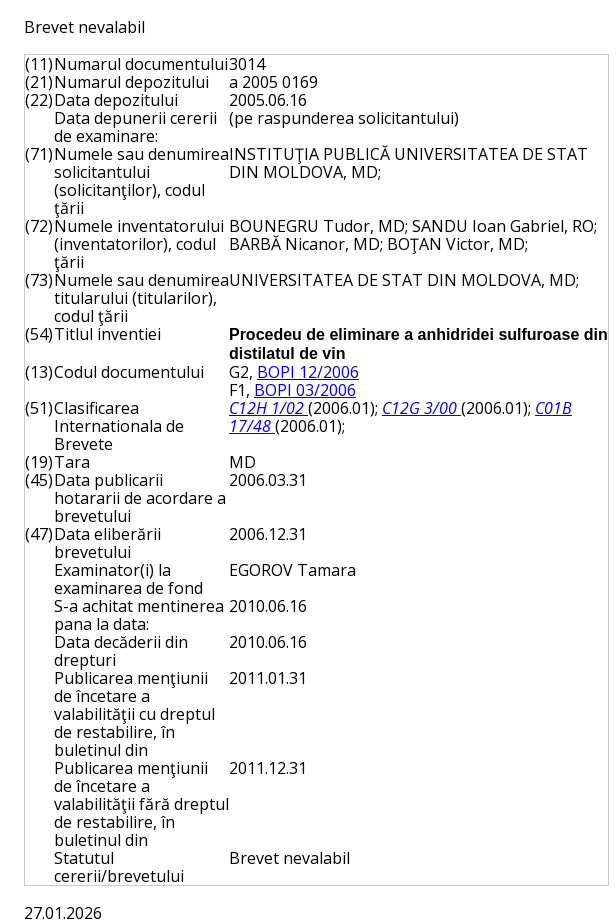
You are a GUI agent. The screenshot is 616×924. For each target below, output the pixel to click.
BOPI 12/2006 (308, 372)
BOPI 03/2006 (305, 390)
